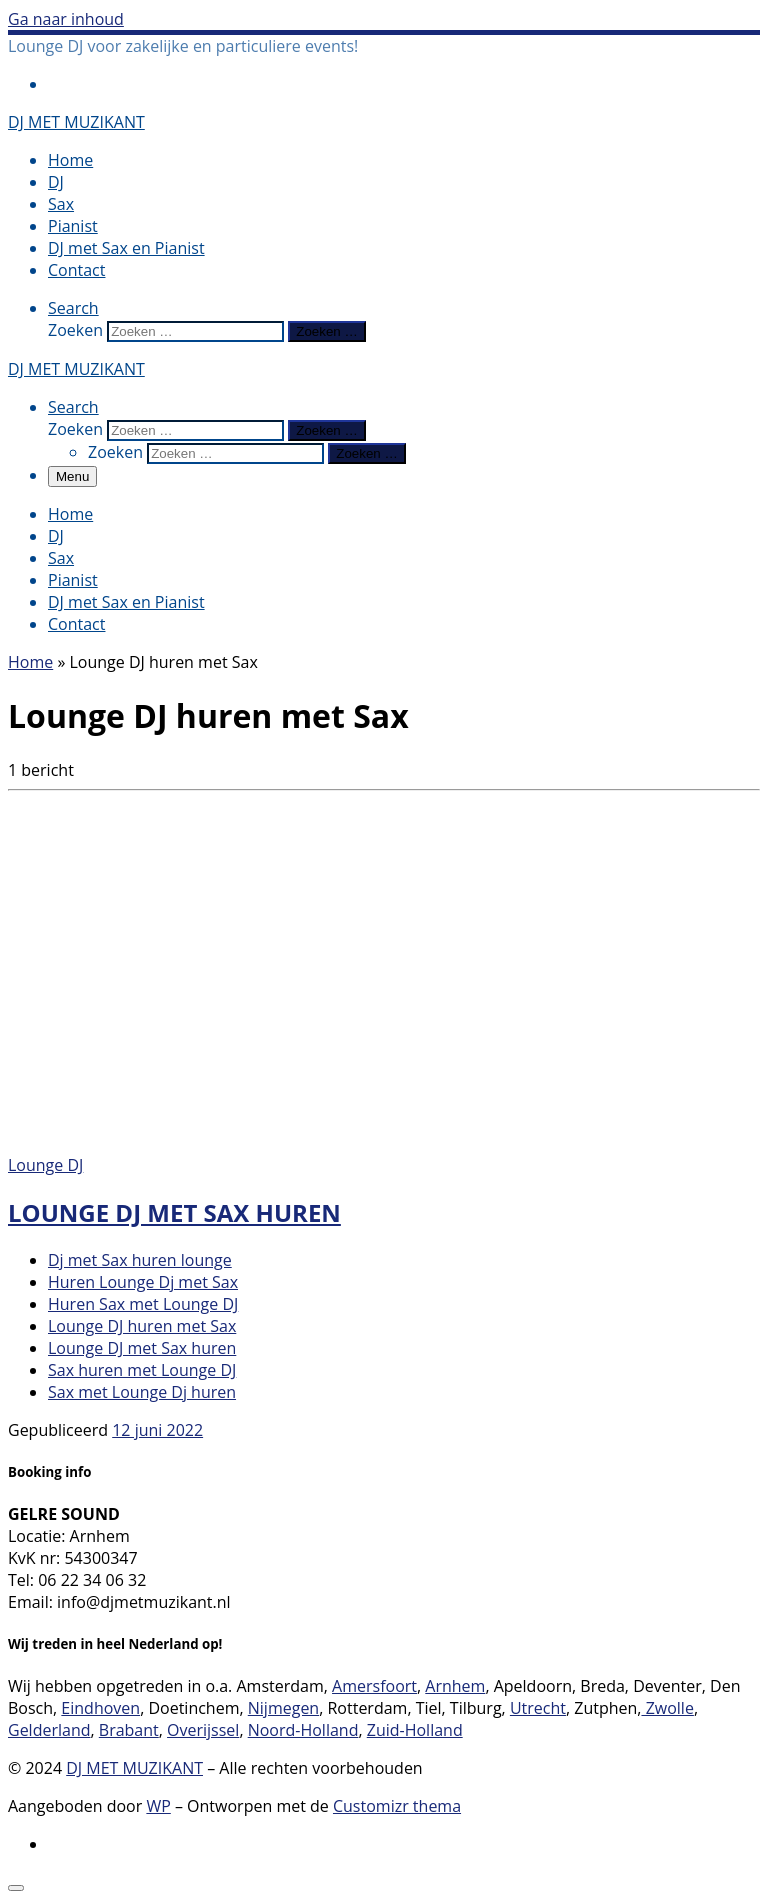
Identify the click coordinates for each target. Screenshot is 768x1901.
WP (158, 1806)
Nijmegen (283, 1708)
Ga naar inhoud (66, 19)
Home (30, 662)
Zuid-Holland (415, 1730)
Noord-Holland (303, 1730)
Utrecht (538, 1708)
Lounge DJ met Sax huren (174, 1212)
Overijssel (203, 1730)
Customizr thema (397, 1806)
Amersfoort (374, 1686)
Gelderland (49, 1730)
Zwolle (667, 1708)
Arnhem (455, 1686)
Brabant (129, 1730)
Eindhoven (100, 1708)
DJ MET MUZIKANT (134, 1768)
